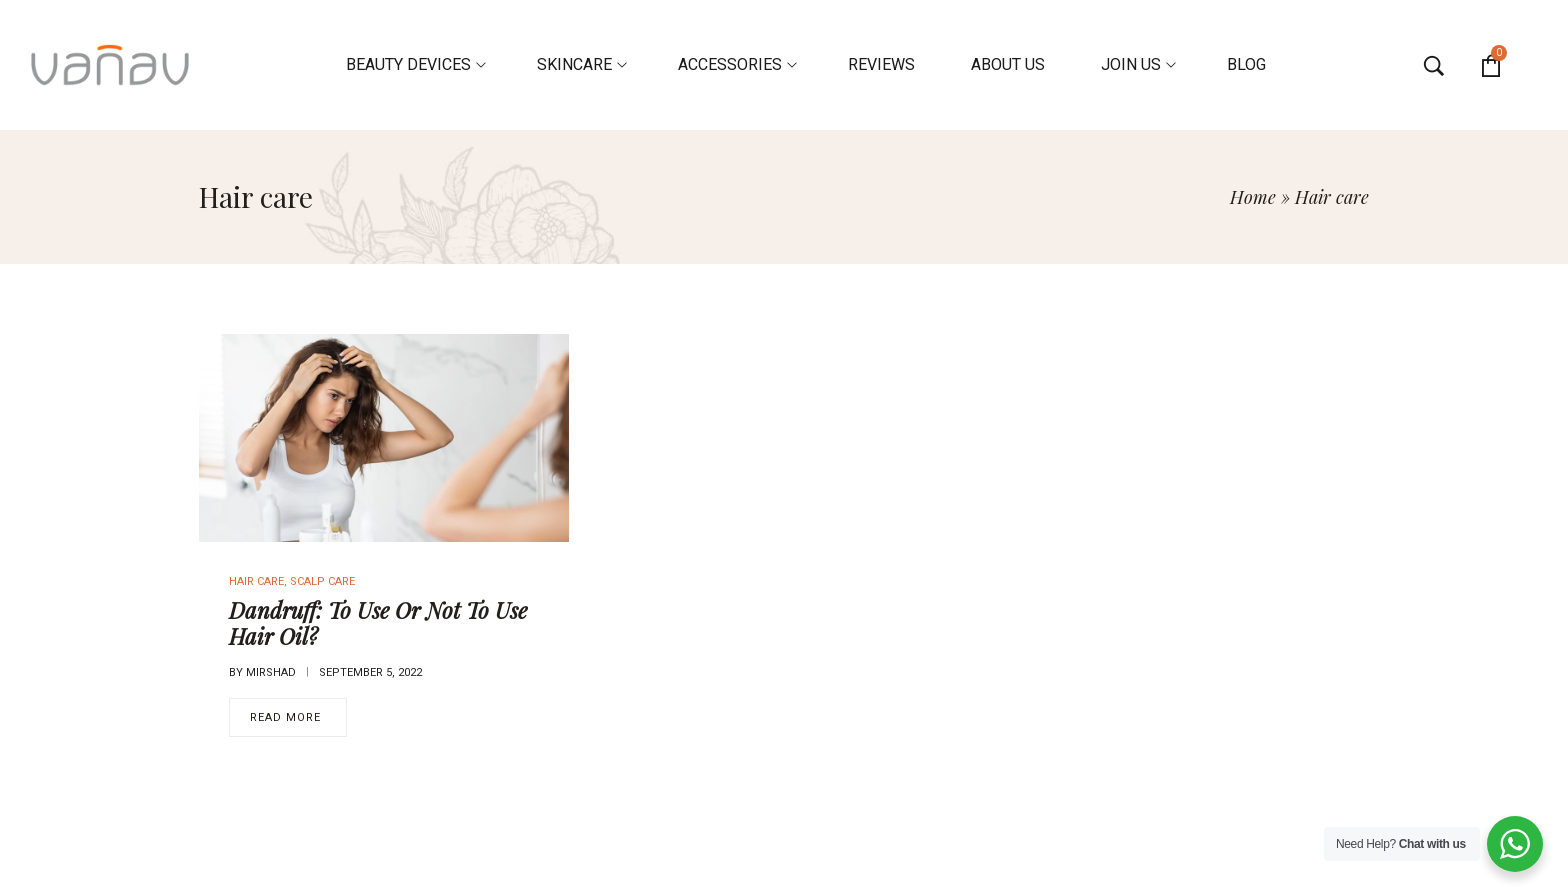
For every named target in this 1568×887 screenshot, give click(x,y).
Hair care (256, 581)
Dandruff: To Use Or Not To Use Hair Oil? (378, 623)
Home (1253, 197)
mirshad (271, 672)
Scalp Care (322, 581)
